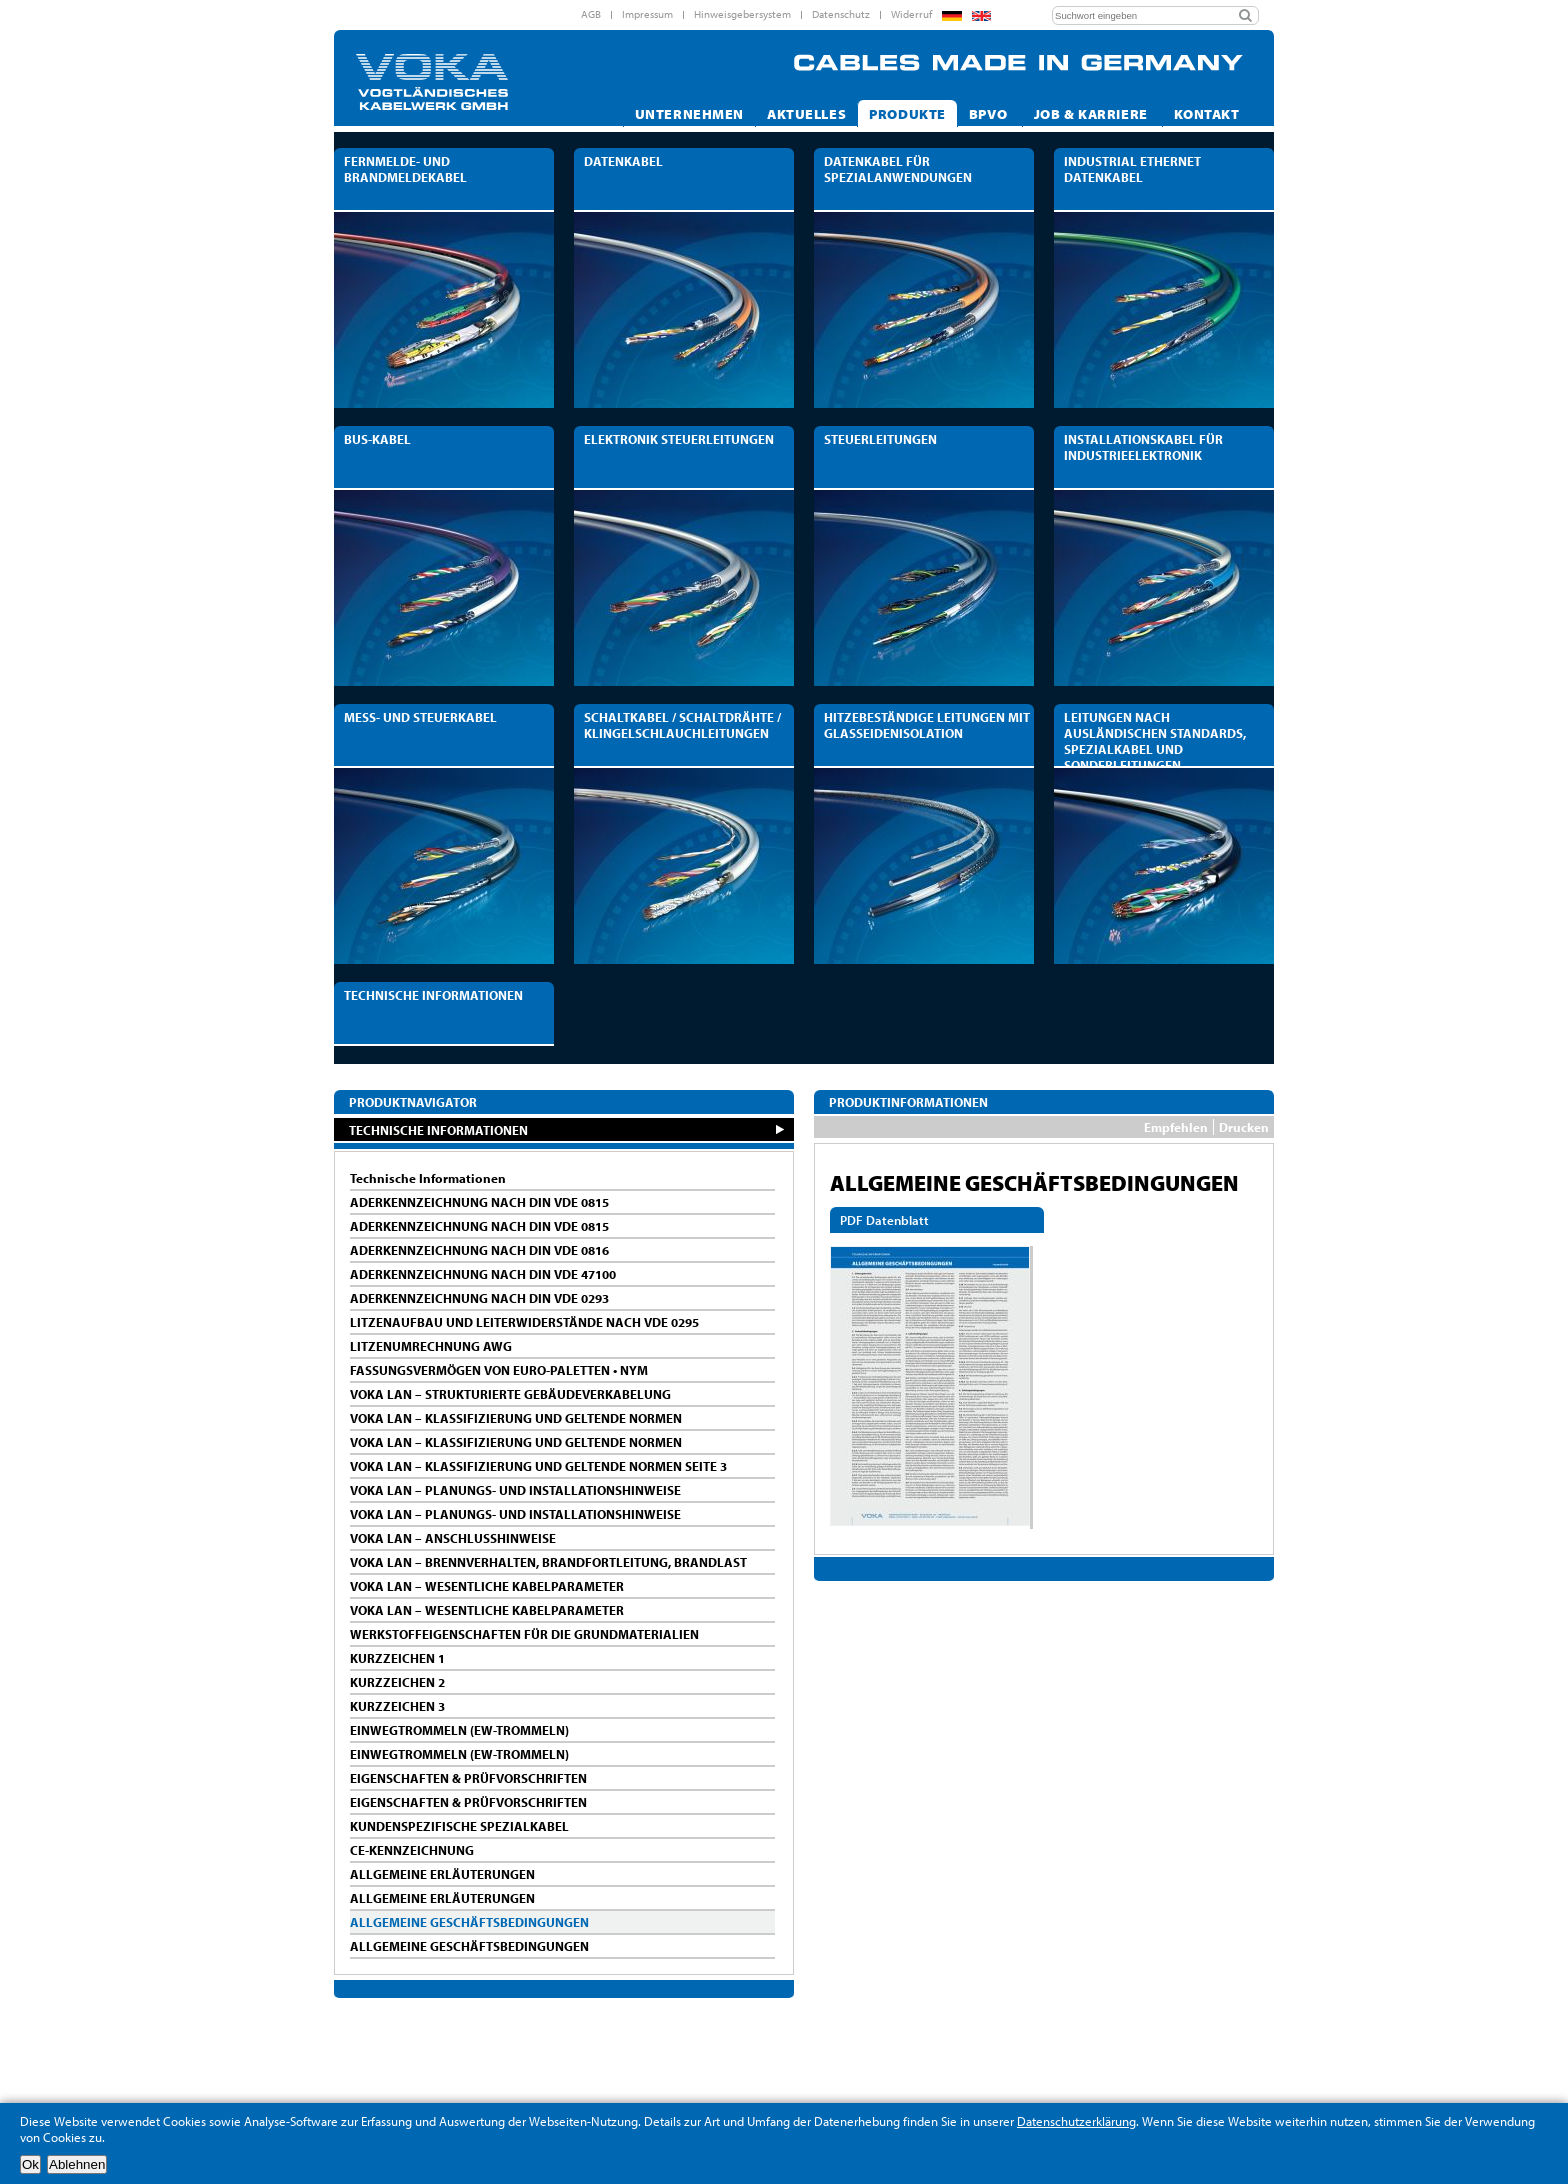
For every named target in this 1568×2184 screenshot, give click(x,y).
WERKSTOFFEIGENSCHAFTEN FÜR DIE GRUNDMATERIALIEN (524, 1634)
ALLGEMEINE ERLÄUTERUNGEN (442, 1874)
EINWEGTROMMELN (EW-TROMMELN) (459, 1730)
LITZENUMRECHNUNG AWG (431, 1346)
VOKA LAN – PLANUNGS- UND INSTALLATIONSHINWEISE (515, 1490)
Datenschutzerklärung (1076, 2121)
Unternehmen (689, 113)
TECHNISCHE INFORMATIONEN (438, 1129)
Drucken (1244, 1127)
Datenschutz (841, 14)
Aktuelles (806, 113)
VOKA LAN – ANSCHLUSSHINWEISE (453, 1538)
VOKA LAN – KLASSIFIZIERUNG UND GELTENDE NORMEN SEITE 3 (538, 1466)
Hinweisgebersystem (742, 14)
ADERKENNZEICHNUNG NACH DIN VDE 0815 (479, 1202)
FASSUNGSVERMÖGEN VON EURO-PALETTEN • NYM (499, 1370)
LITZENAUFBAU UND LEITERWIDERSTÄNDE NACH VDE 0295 (524, 1322)
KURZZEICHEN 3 (397, 1706)
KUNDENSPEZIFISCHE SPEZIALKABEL (459, 1826)
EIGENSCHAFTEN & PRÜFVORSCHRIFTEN (468, 1778)
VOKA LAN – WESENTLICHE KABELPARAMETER (487, 1586)
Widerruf (911, 14)
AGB (591, 14)
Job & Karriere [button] (1093, 113)
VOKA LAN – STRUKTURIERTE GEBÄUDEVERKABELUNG (510, 1394)
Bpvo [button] (990, 113)
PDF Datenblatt (884, 1220)
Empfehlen (1176, 1127)
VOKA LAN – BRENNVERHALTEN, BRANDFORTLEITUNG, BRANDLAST (548, 1562)
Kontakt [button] (1208, 113)
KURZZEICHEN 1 (397, 1658)
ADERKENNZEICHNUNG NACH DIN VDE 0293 (479, 1298)
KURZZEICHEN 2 (397, 1682)
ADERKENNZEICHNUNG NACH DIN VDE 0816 (479, 1250)
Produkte (907, 113)
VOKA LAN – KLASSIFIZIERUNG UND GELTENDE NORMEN (516, 1418)
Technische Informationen (428, 1178)
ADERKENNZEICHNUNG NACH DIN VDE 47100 (483, 1274)
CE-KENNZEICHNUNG (412, 1850)
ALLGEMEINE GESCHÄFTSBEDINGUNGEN (469, 1922)
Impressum (647, 14)
